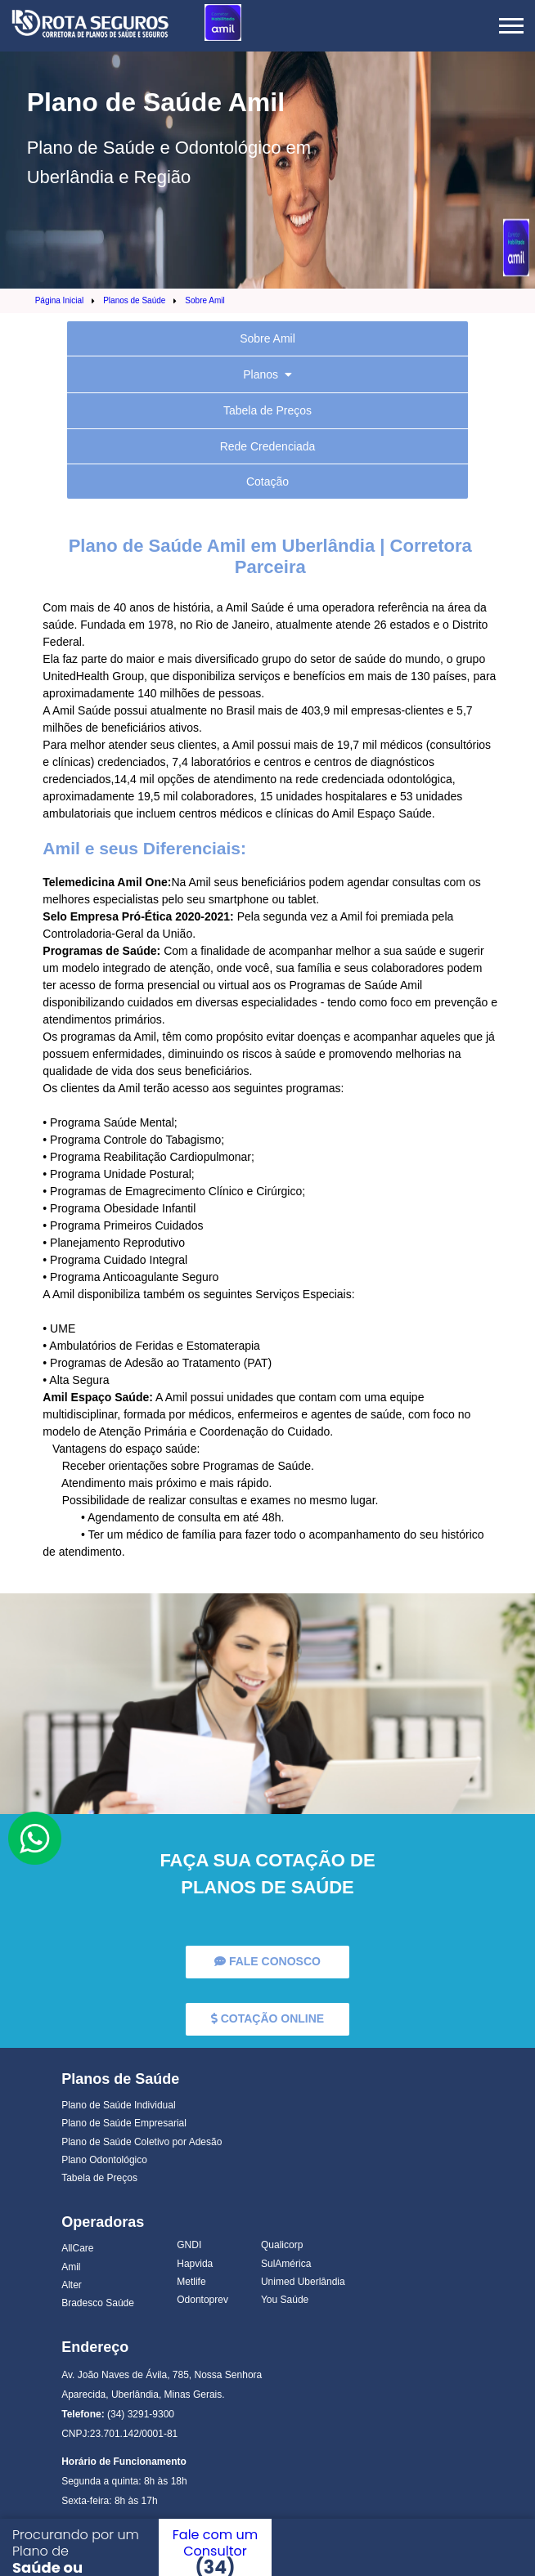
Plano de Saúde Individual (118, 2105)
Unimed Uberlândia (303, 2281)
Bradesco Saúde (97, 2303)
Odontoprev (202, 2299)
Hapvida (195, 2263)
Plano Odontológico (104, 2160)
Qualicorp (282, 2245)
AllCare (77, 2248)
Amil (70, 2267)
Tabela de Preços (99, 2178)
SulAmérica (286, 2263)
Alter (71, 2285)
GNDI (189, 2245)
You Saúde (284, 2299)
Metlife (191, 2281)
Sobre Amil (204, 300)
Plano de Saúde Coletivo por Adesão (141, 2142)
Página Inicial (59, 300)
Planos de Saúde (134, 300)
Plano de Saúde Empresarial (124, 2123)
